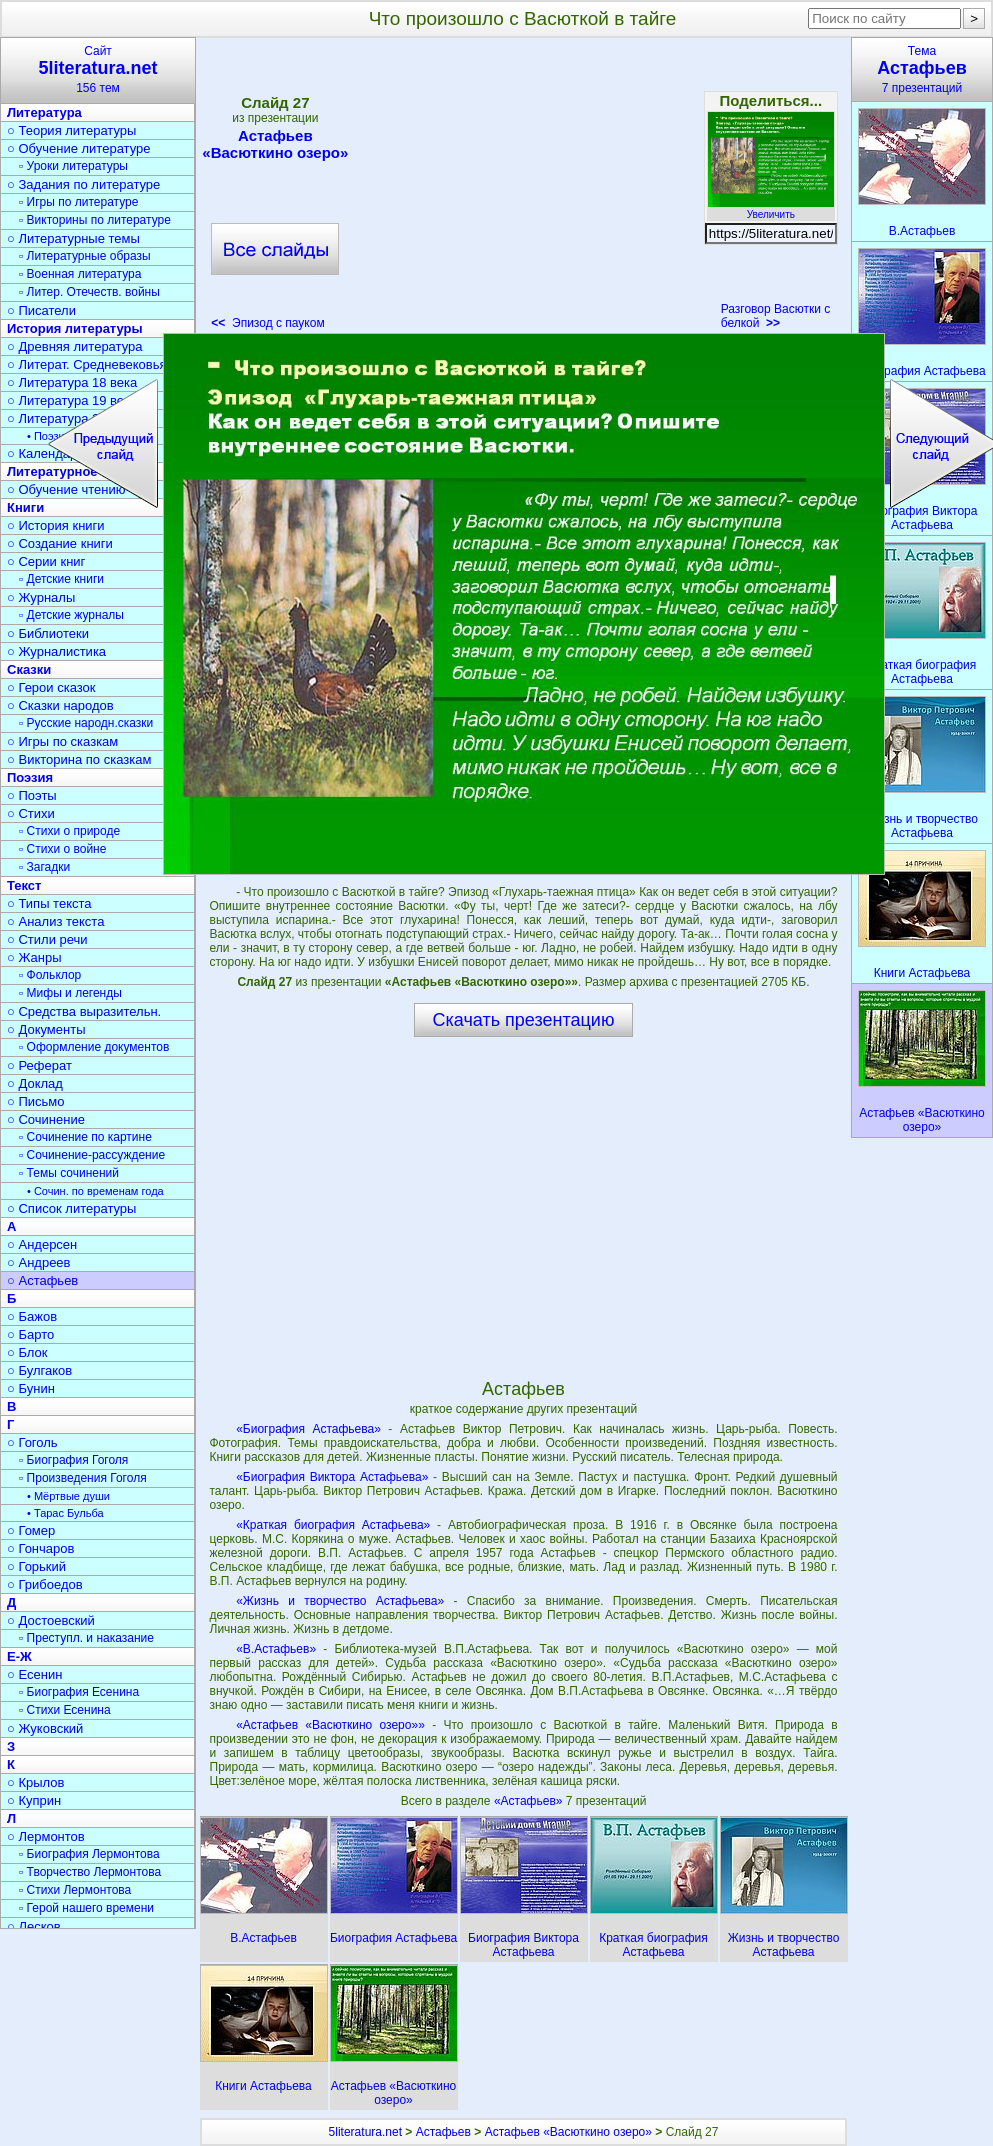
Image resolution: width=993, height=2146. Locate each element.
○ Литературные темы (73, 238)
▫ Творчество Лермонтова (90, 1872)
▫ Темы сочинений (69, 1173)
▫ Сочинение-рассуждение (92, 1155)
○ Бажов (32, 1316)
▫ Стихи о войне (62, 849)
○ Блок (27, 1352)
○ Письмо (36, 1101)
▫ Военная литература (80, 274)
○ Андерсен (42, 1244)
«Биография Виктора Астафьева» (332, 1477)
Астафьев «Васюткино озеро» (275, 144)
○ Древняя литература (74, 346)
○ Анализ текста (55, 921)
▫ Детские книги (61, 579)
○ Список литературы (71, 1208)
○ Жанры (34, 957)
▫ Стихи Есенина (65, 1710)
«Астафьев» (530, 1801)
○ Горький (36, 1566)
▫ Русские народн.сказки (86, 723)
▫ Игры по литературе (78, 202)
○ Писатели (41, 310)
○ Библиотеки (48, 633)
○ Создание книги (60, 543)
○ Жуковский (45, 1728)
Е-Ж (19, 1656)
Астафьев (443, 2132)
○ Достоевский (51, 1620)
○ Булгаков (39, 1370)
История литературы (75, 328)
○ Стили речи (47, 939)
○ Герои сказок (51, 687)
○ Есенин (34, 1674)
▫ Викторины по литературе (95, 220)
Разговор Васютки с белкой (776, 316)
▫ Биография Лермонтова (89, 1854)
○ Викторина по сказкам (79, 759)
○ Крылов (35, 1782)
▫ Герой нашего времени (86, 1908)
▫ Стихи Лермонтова (75, 1890)
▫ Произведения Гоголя (83, 1478)
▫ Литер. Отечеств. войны (89, 292)
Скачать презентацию (524, 1020)
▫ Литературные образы (85, 256)
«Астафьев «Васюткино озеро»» (330, 1725)
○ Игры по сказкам (62, 741)
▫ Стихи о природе (69, 831)
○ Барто (30, 1334)
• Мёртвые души (68, 1496)
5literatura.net (365, 2132)
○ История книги (56, 525)
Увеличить (771, 209)
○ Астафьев (42, 1280)
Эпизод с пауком (267, 323)
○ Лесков (34, 1926)
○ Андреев (39, 1262)
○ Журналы (41, 597)
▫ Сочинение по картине (85, 1137)
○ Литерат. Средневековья (87, 364)
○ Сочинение (46, 1119)
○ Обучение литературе (79, 148)
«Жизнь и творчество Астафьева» (340, 1601)
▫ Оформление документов (94, 1047)
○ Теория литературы (71, 130)
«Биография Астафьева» (308, 1429)
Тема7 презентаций (922, 69)
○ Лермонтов (46, 1836)
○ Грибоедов (45, 1584)
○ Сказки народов (60, 705)
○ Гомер (31, 1530)
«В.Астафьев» (276, 1649)
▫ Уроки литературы (73, 166)
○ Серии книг (46, 561)
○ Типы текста (49, 903)
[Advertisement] (523, 190)
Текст (24, 885)
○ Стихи (31, 813)
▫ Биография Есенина (79, 1692)
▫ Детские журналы (71, 615)
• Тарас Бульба (65, 1513)
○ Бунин (31, 1388)
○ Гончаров (40, 1548)
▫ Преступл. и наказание (86, 1638)
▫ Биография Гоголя (73, 1460)
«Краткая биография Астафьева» (333, 1525)
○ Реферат (39, 1065)
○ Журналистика (56, 651)
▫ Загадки (44, 867)
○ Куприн (34, 1800)
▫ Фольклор (50, 975)
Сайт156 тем (98, 69)
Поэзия (30, 777)
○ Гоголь (32, 1442)
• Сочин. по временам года (95, 1191)
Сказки (29, 669)
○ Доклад (35, 1083)
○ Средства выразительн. (84, 1011)
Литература (44, 112)
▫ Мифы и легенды (70, 993)
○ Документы (46, 1029)
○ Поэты (32, 795)
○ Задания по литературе (83, 184)
